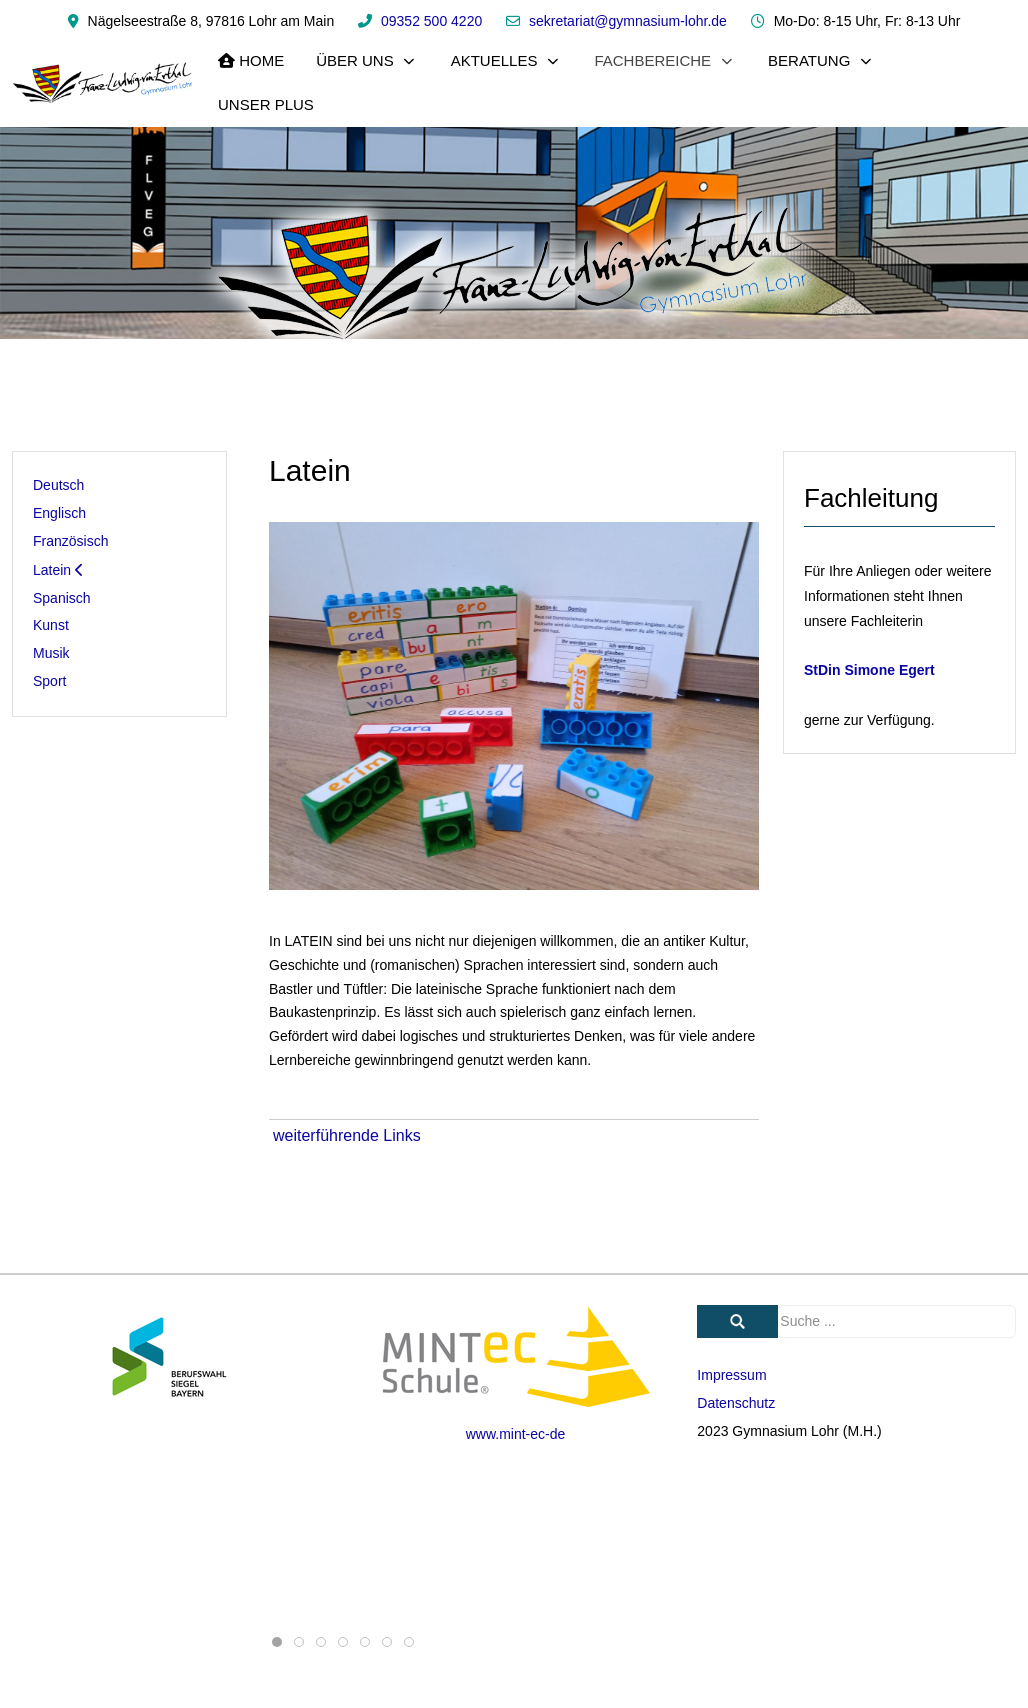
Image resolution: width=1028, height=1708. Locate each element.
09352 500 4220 (431, 21)
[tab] (277, 1642)
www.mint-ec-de (516, 1434)
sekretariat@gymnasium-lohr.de (628, 21)
